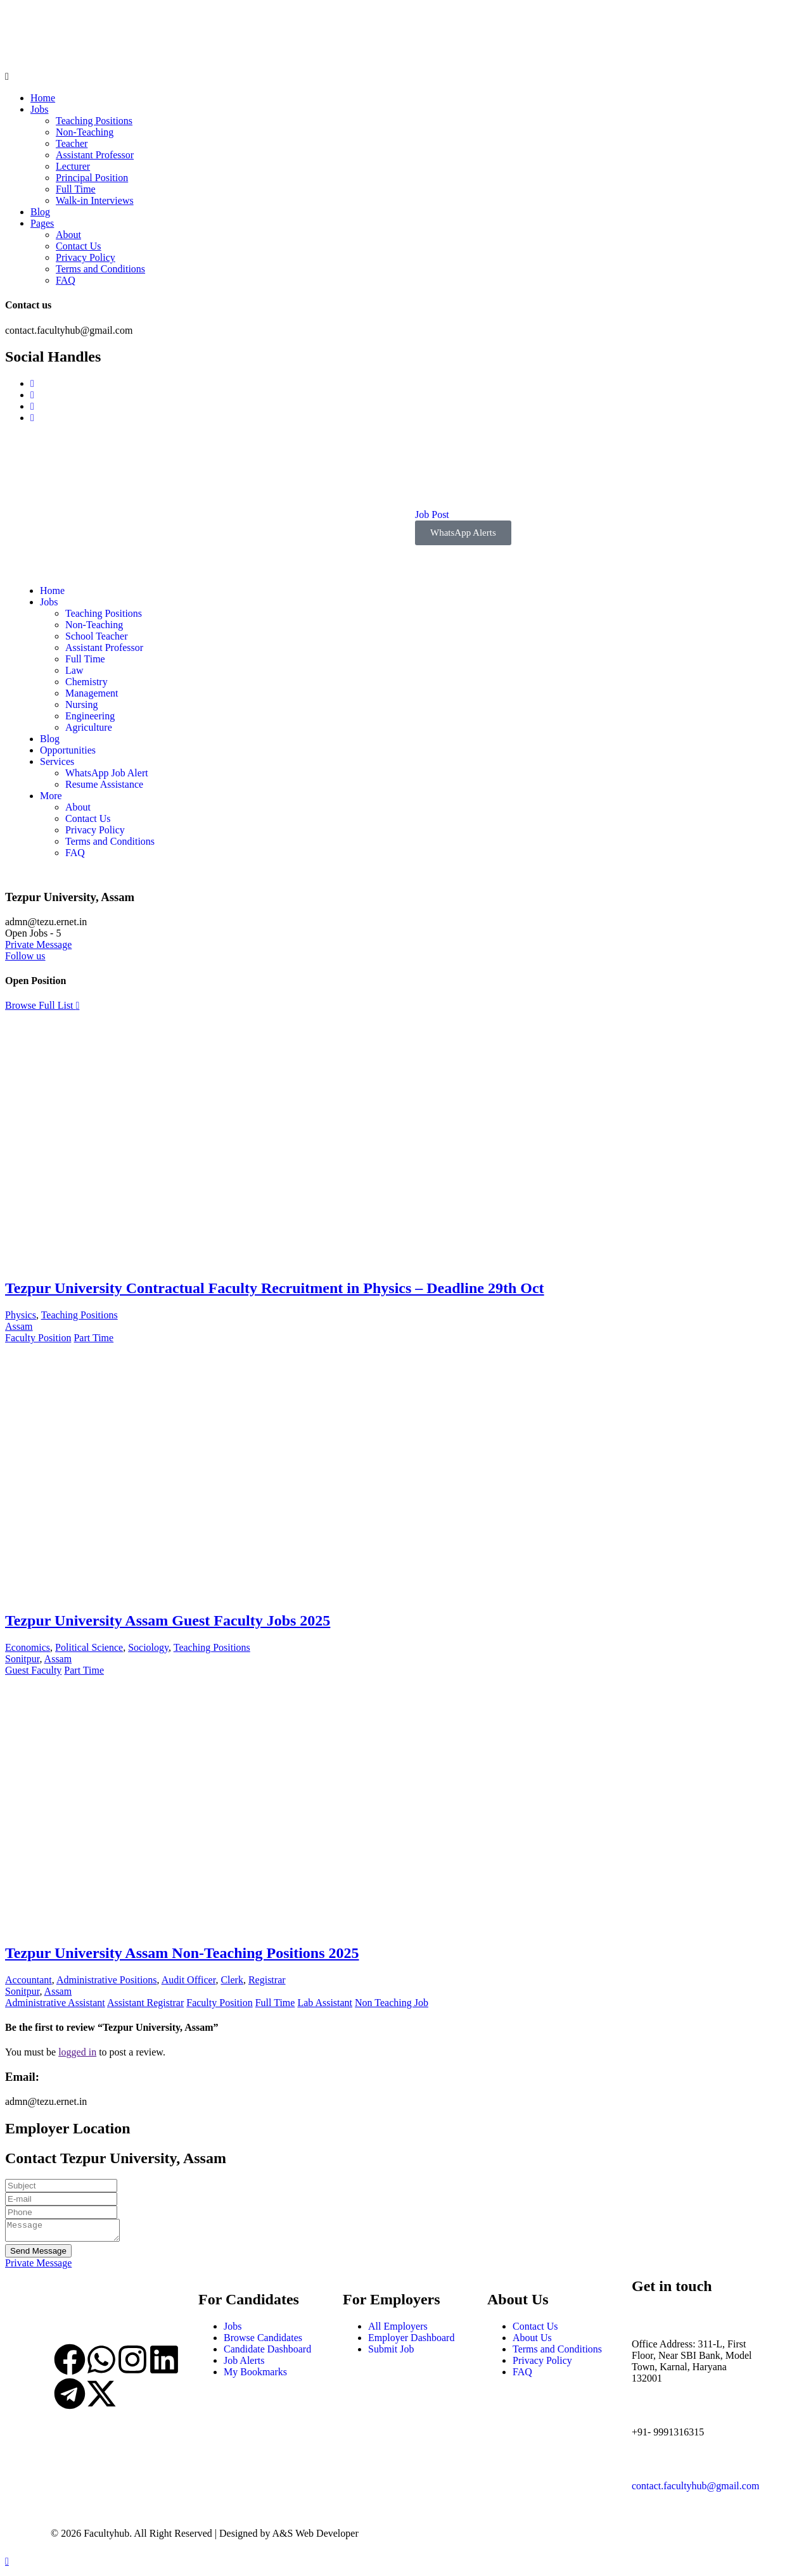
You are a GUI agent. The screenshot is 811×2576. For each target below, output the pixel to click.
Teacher (71, 143)
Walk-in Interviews (95, 200)
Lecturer (73, 166)
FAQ (65, 280)
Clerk (231, 1979)
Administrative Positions (106, 1979)
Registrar (267, 1979)
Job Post (432, 514)
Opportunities (68, 750)
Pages (42, 223)
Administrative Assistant (55, 2002)
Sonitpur (22, 1658)
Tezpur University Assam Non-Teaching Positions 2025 (182, 1953)
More (51, 795)
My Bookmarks (255, 2375)
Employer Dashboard (411, 2341)
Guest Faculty (33, 1670)
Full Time (76, 189)
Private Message (38, 944)
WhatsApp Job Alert (106, 772)
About (68, 234)
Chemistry (86, 681)
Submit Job (391, 2352)
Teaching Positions (94, 120)
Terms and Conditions (100, 268)
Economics (27, 1647)
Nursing (81, 704)
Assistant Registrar (145, 2002)
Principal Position (92, 177)
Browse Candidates (263, 2341)
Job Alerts (244, 2364)
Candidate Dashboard (267, 2352)
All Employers (398, 2330)
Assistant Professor (95, 154)
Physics (20, 1315)
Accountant (28, 1979)
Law (74, 670)
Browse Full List (42, 1005)
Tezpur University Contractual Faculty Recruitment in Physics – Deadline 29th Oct (274, 1288)
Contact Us (78, 246)
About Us (532, 2341)
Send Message (38, 2254)
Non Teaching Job (391, 2002)
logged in (77, 2052)
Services (57, 761)
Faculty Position (38, 1337)
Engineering (90, 715)
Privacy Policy (85, 257)
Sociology (148, 1647)
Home (42, 97)
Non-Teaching (84, 132)
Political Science (89, 1647)
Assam (19, 1326)
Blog (40, 211)
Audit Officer (189, 1979)
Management (91, 693)
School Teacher (96, 636)
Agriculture (88, 727)
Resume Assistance (104, 784)
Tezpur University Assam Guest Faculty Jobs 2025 (167, 1620)
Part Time (93, 1337)
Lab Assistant (324, 2002)
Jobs (39, 109)
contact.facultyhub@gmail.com (695, 2489)
